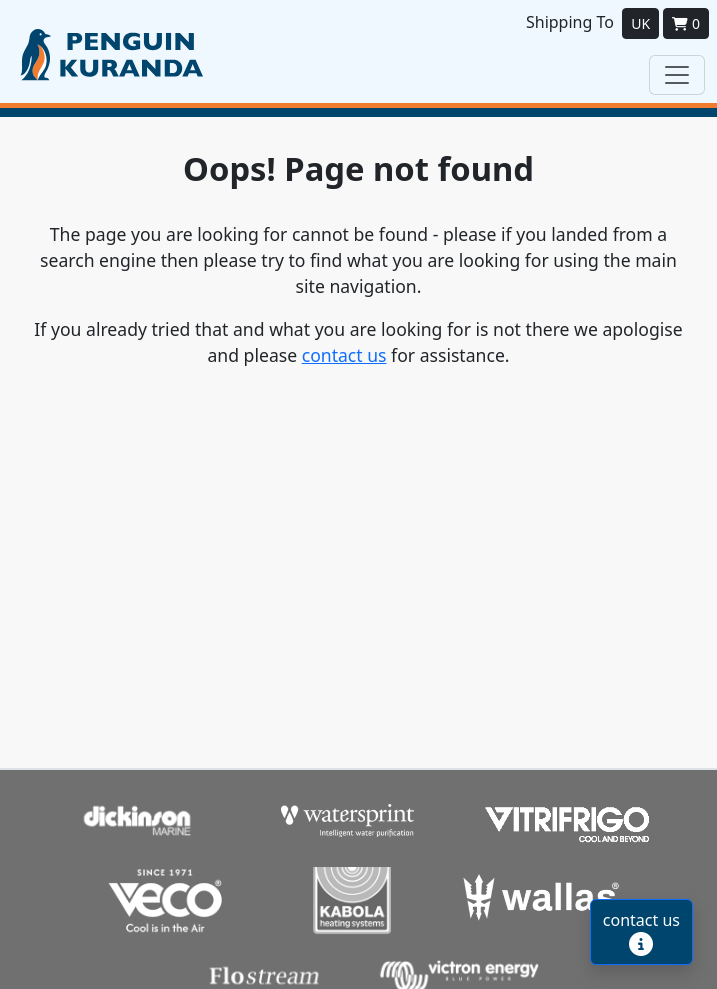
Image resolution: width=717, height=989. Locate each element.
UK (640, 23)
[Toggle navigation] (677, 75)
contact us (344, 355)
